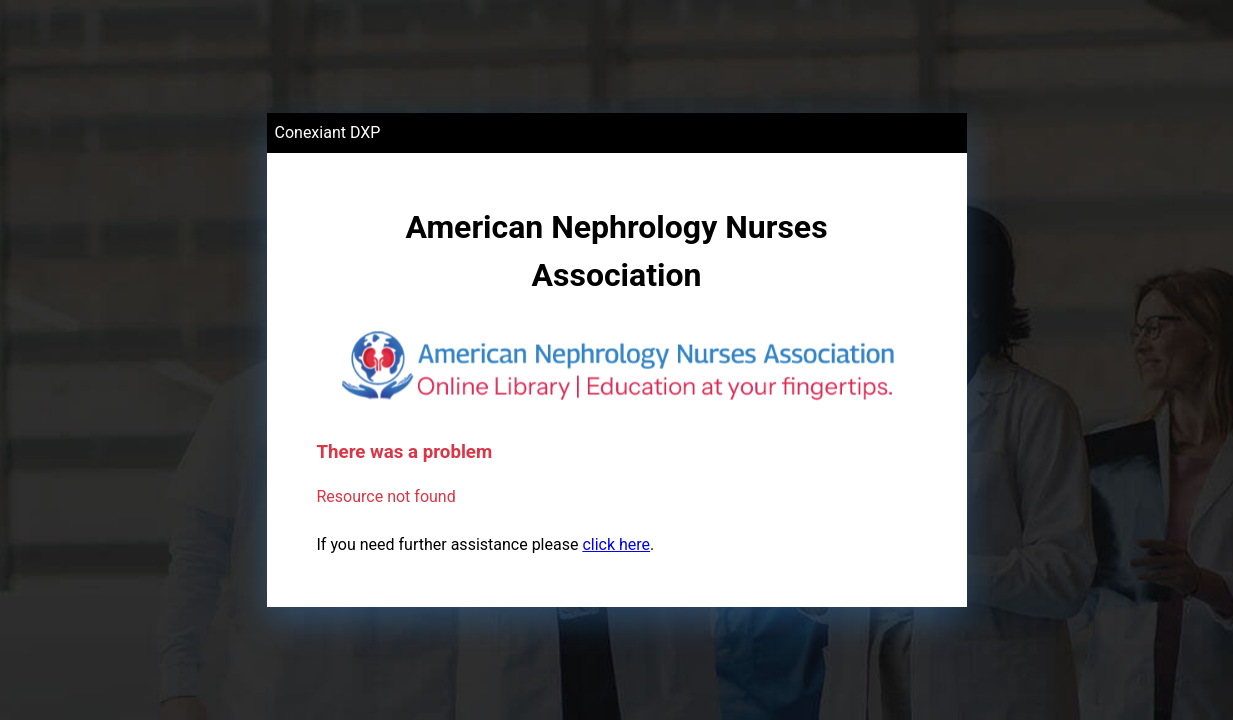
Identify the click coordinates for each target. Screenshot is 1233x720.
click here (616, 544)
